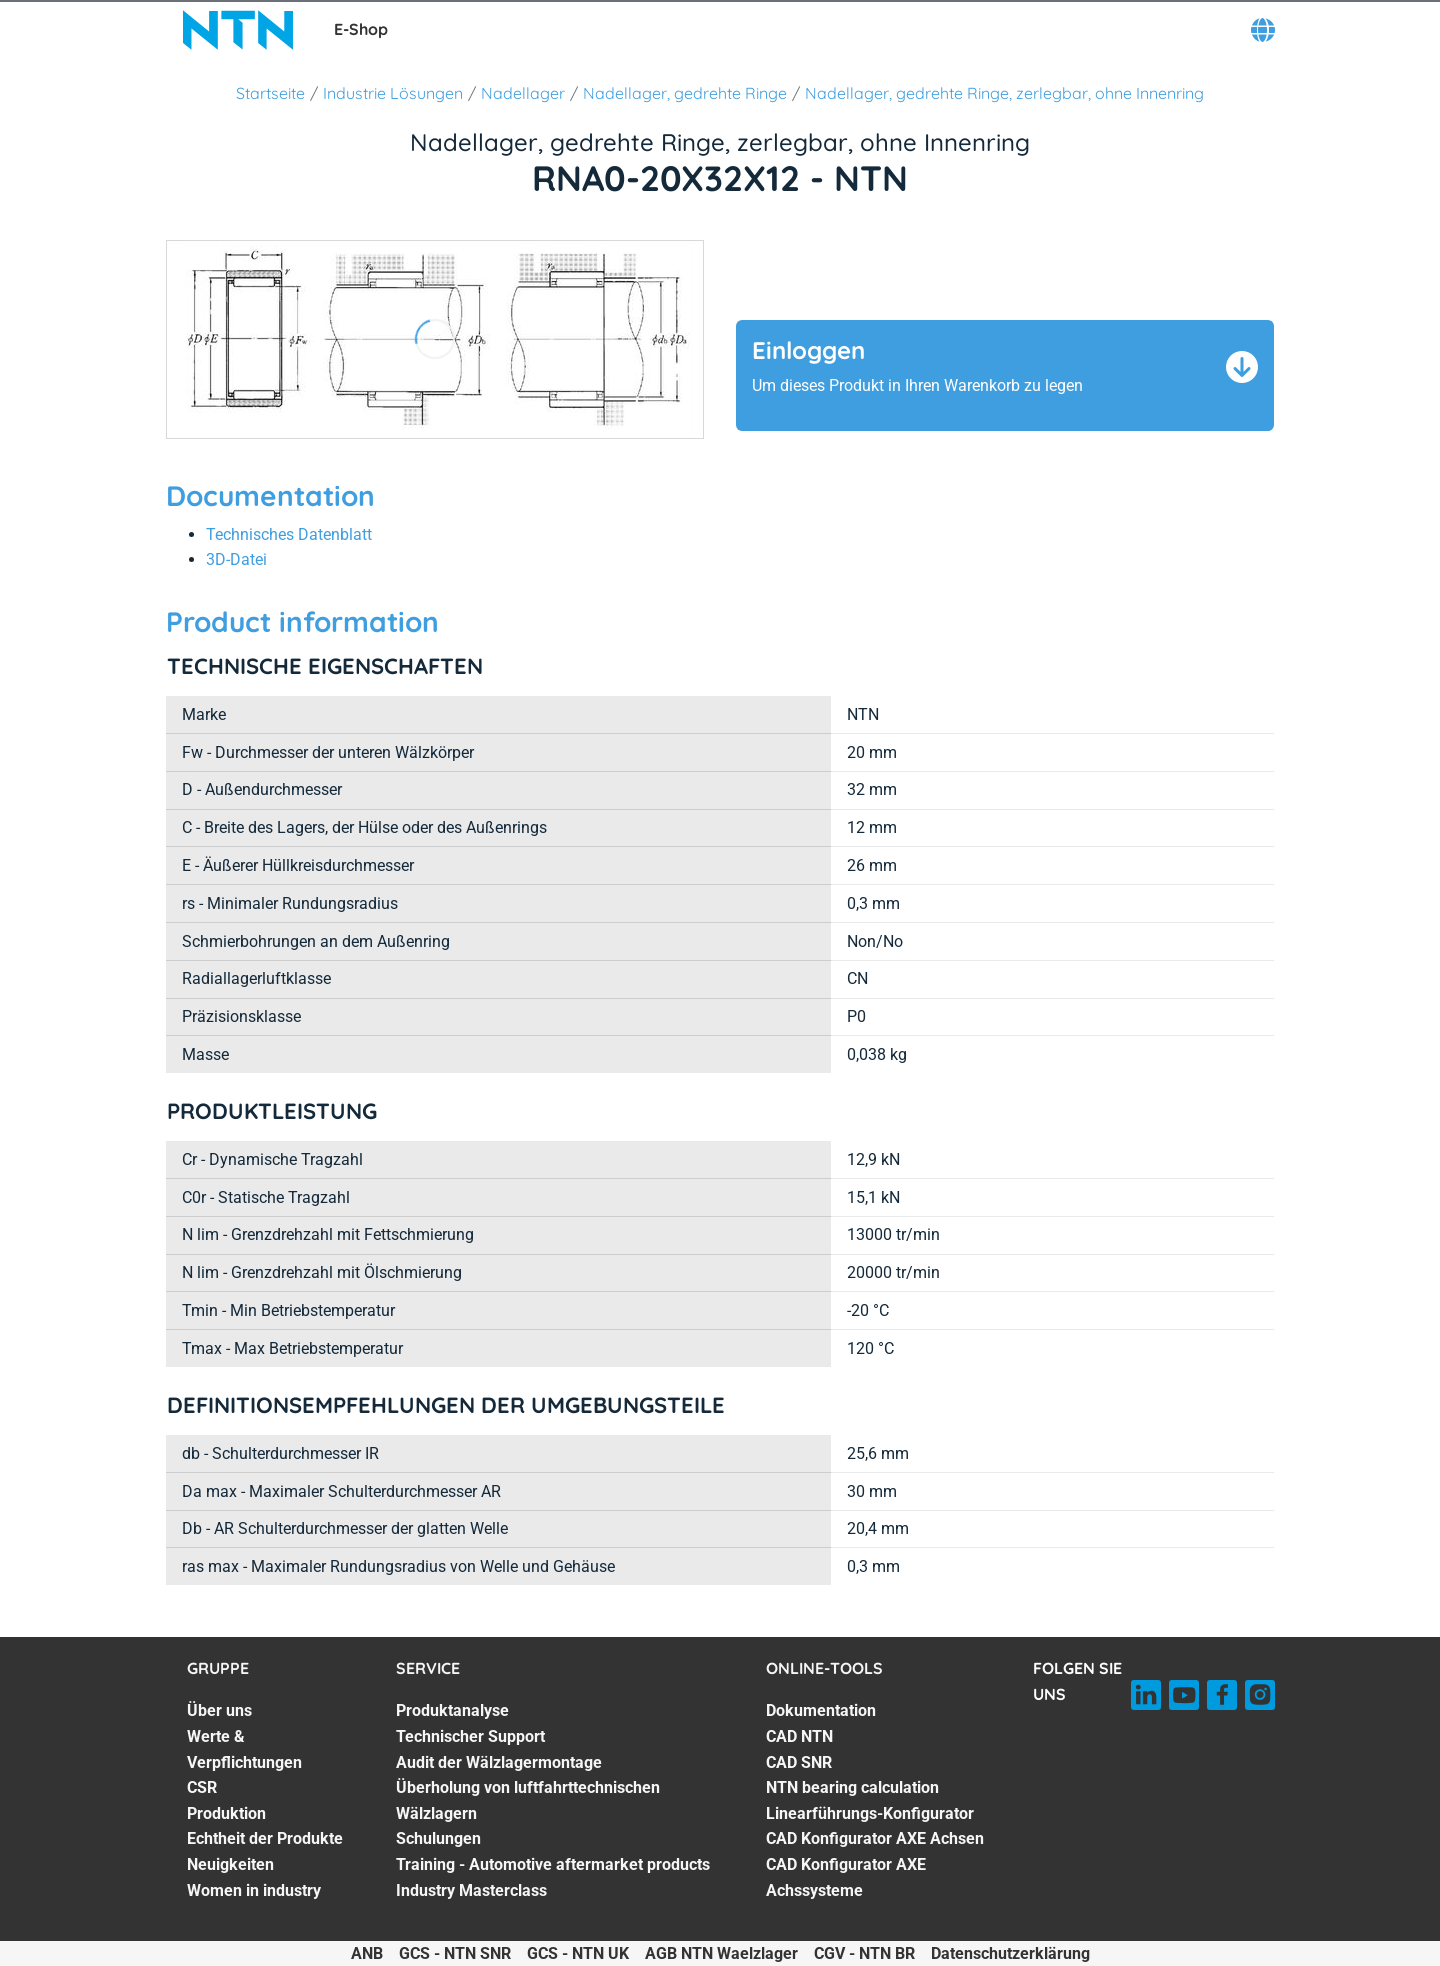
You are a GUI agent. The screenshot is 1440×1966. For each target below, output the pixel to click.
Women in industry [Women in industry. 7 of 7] (254, 1890)
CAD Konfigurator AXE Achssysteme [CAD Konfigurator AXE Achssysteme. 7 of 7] (846, 1877)
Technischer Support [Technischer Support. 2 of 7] (470, 1736)
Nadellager (523, 93)
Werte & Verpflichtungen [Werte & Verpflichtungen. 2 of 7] (244, 1749)
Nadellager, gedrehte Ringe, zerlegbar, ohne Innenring (1004, 93)
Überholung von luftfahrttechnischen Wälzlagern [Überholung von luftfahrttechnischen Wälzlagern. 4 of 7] (528, 1800)
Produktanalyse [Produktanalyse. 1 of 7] (452, 1710)
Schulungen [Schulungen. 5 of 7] (438, 1838)
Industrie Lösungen (393, 93)
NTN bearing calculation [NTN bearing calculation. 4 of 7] (852, 1787)
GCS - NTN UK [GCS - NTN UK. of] (578, 1953)
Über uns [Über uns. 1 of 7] (219, 1710)
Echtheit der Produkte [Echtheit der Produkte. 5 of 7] (265, 1838)
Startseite (270, 93)
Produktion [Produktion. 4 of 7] (226, 1813)
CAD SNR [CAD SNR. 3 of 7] (799, 1762)
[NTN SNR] (238, 30)
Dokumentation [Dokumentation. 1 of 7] (821, 1710)
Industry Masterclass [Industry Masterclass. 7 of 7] (471, 1890)
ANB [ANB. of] (367, 1953)
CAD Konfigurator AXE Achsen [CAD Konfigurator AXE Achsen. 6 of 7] (875, 1838)
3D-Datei (236, 559)
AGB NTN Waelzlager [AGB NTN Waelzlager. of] (721, 1953)
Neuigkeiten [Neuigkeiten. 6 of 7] (230, 1864)
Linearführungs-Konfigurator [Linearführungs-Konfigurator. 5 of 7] (870, 1813)
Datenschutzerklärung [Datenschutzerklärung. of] (1010, 1953)
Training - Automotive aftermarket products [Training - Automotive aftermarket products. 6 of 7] (553, 1864)
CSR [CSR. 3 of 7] (202, 1787)
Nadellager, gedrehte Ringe (685, 93)
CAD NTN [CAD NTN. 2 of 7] (799, 1736)
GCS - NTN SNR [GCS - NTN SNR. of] (455, 1953)
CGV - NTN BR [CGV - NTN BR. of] (864, 1953)
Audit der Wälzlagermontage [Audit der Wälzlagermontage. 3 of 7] (499, 1762)
